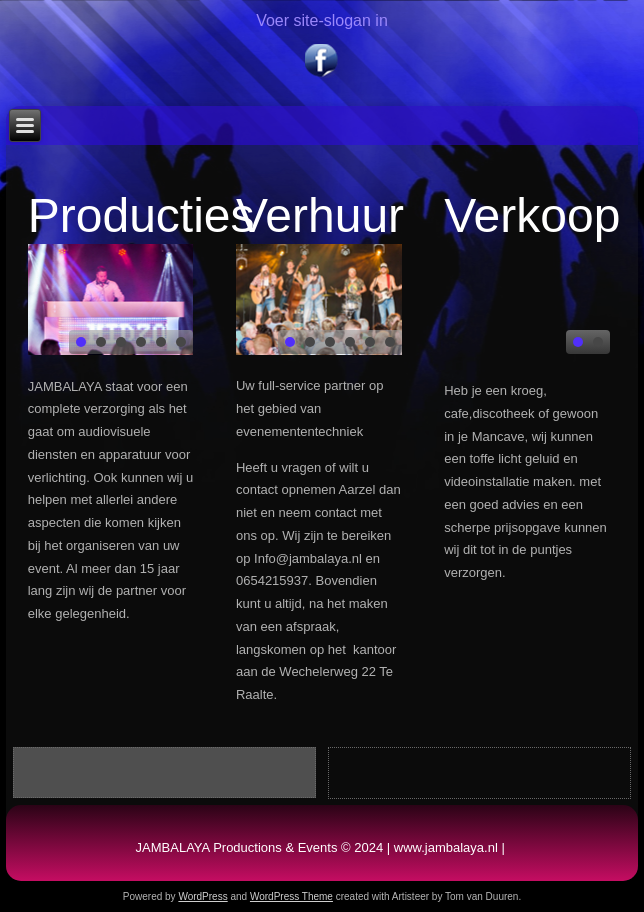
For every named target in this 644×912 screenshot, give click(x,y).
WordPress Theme (291, 896)
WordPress (202, 896)
